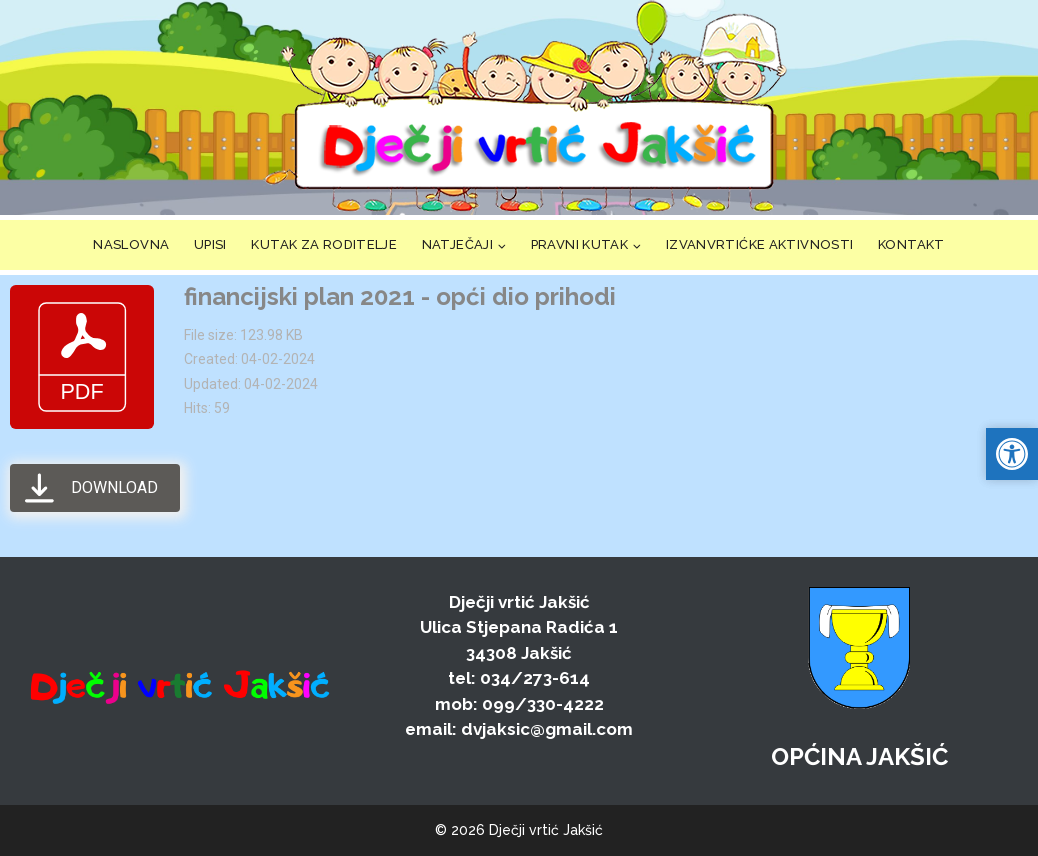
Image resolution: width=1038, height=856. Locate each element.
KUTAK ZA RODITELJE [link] (324, 244)
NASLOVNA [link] (131, 244)
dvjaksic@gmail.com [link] (547, 729)
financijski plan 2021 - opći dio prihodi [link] (400, 296)
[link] (533, 107)
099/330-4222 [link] (543, 704)
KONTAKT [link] (911, 244)
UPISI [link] (210, 244)
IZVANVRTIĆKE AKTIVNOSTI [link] (760, 244)
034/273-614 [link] (535, 678)
